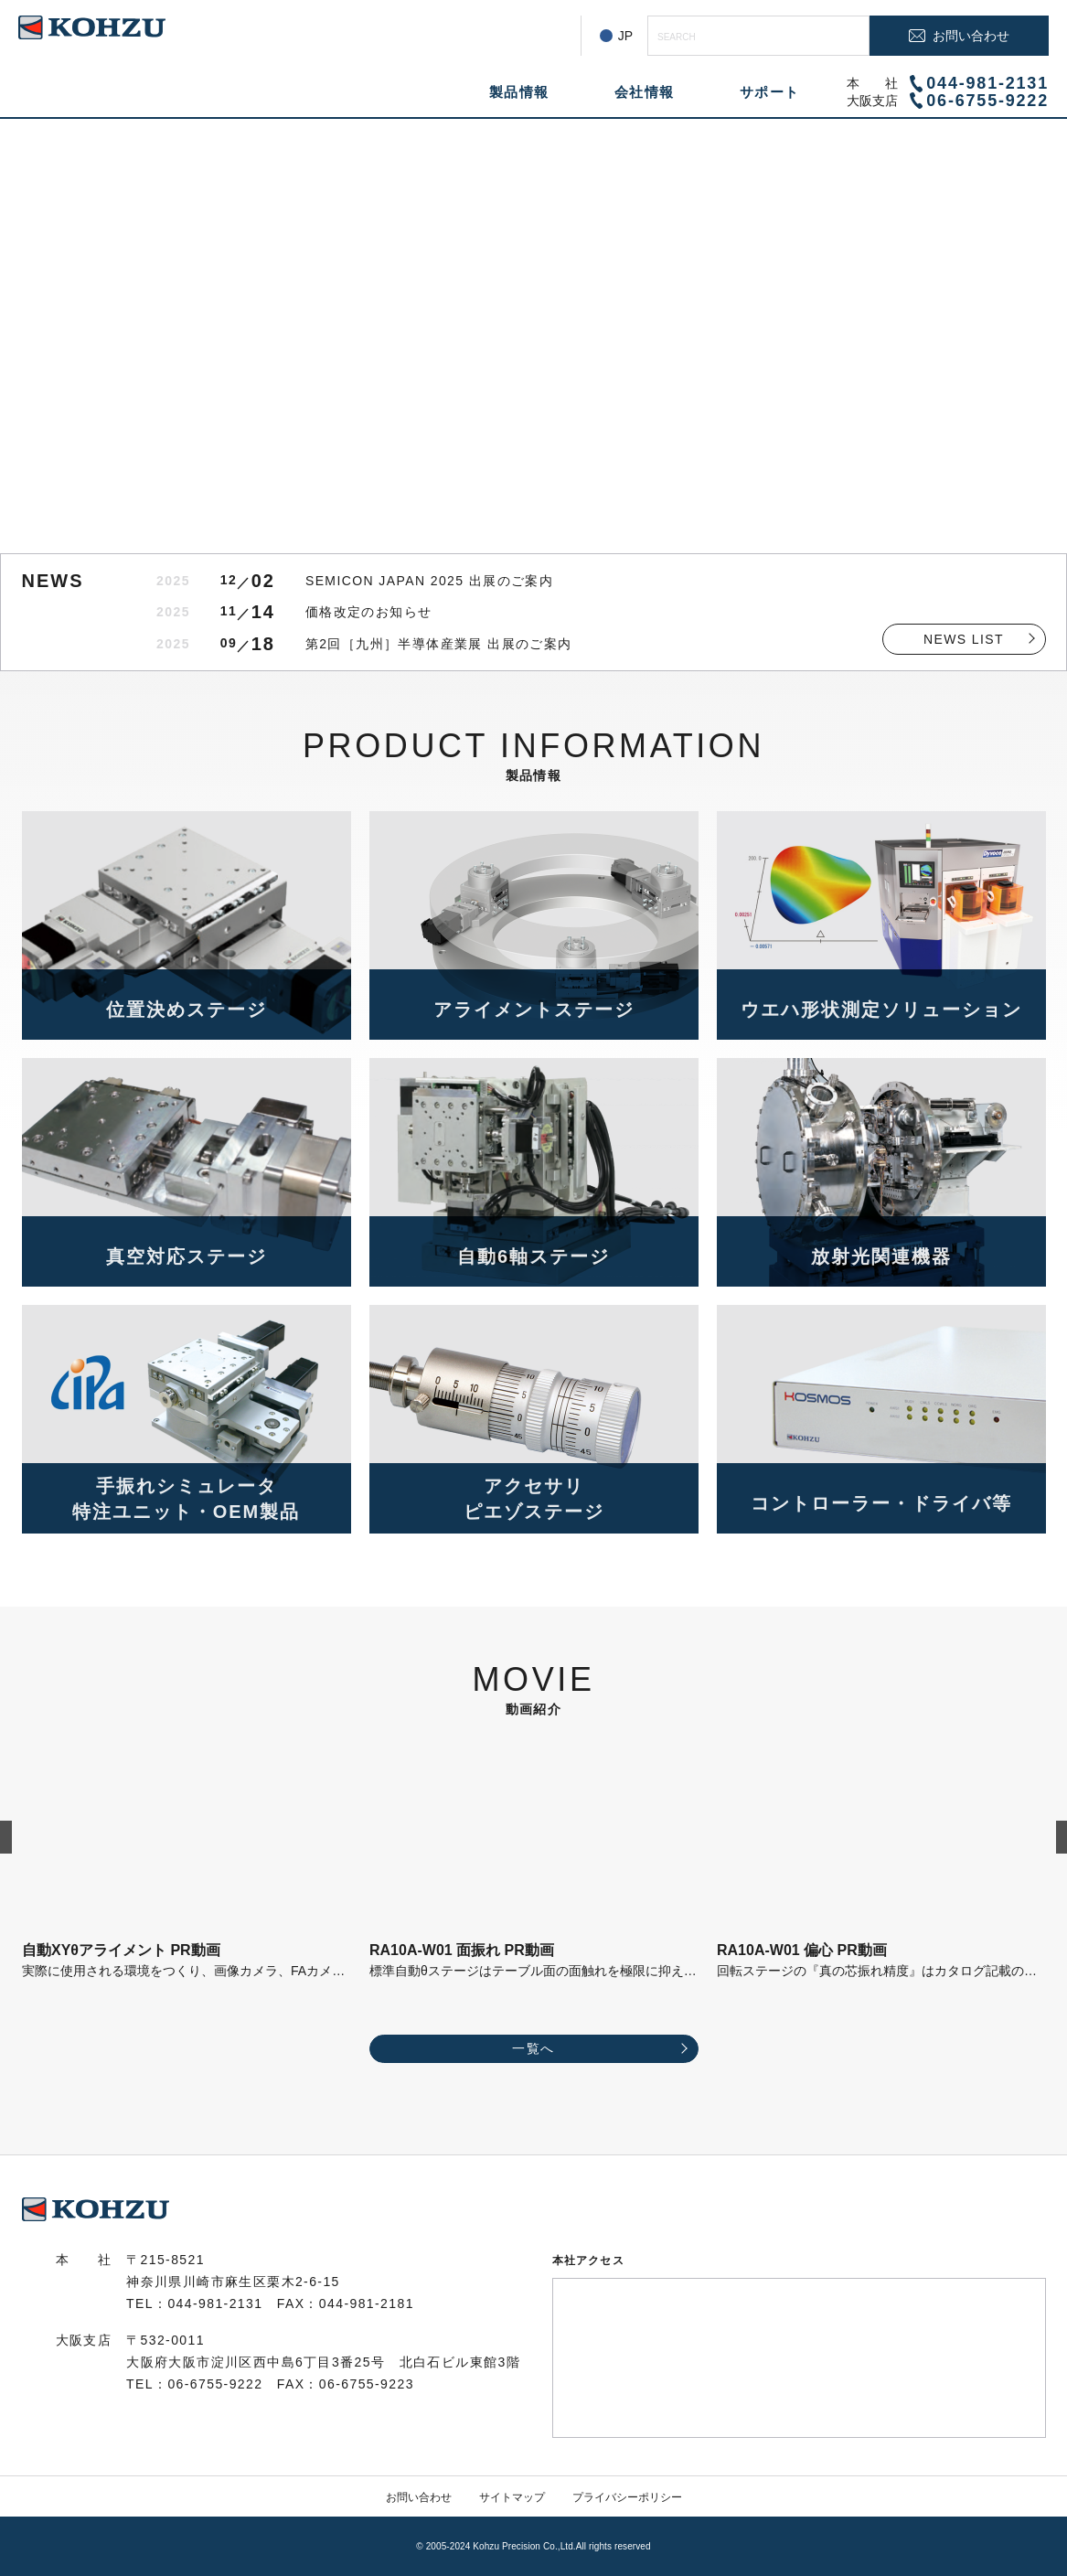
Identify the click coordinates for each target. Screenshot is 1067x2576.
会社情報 (644, 92)
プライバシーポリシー (627, 2497)
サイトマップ (512, 2497)
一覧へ (533, 2048)
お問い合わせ (419, 2497)
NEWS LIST (963, 639)
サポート (770, 92)
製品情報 (519, 92)
